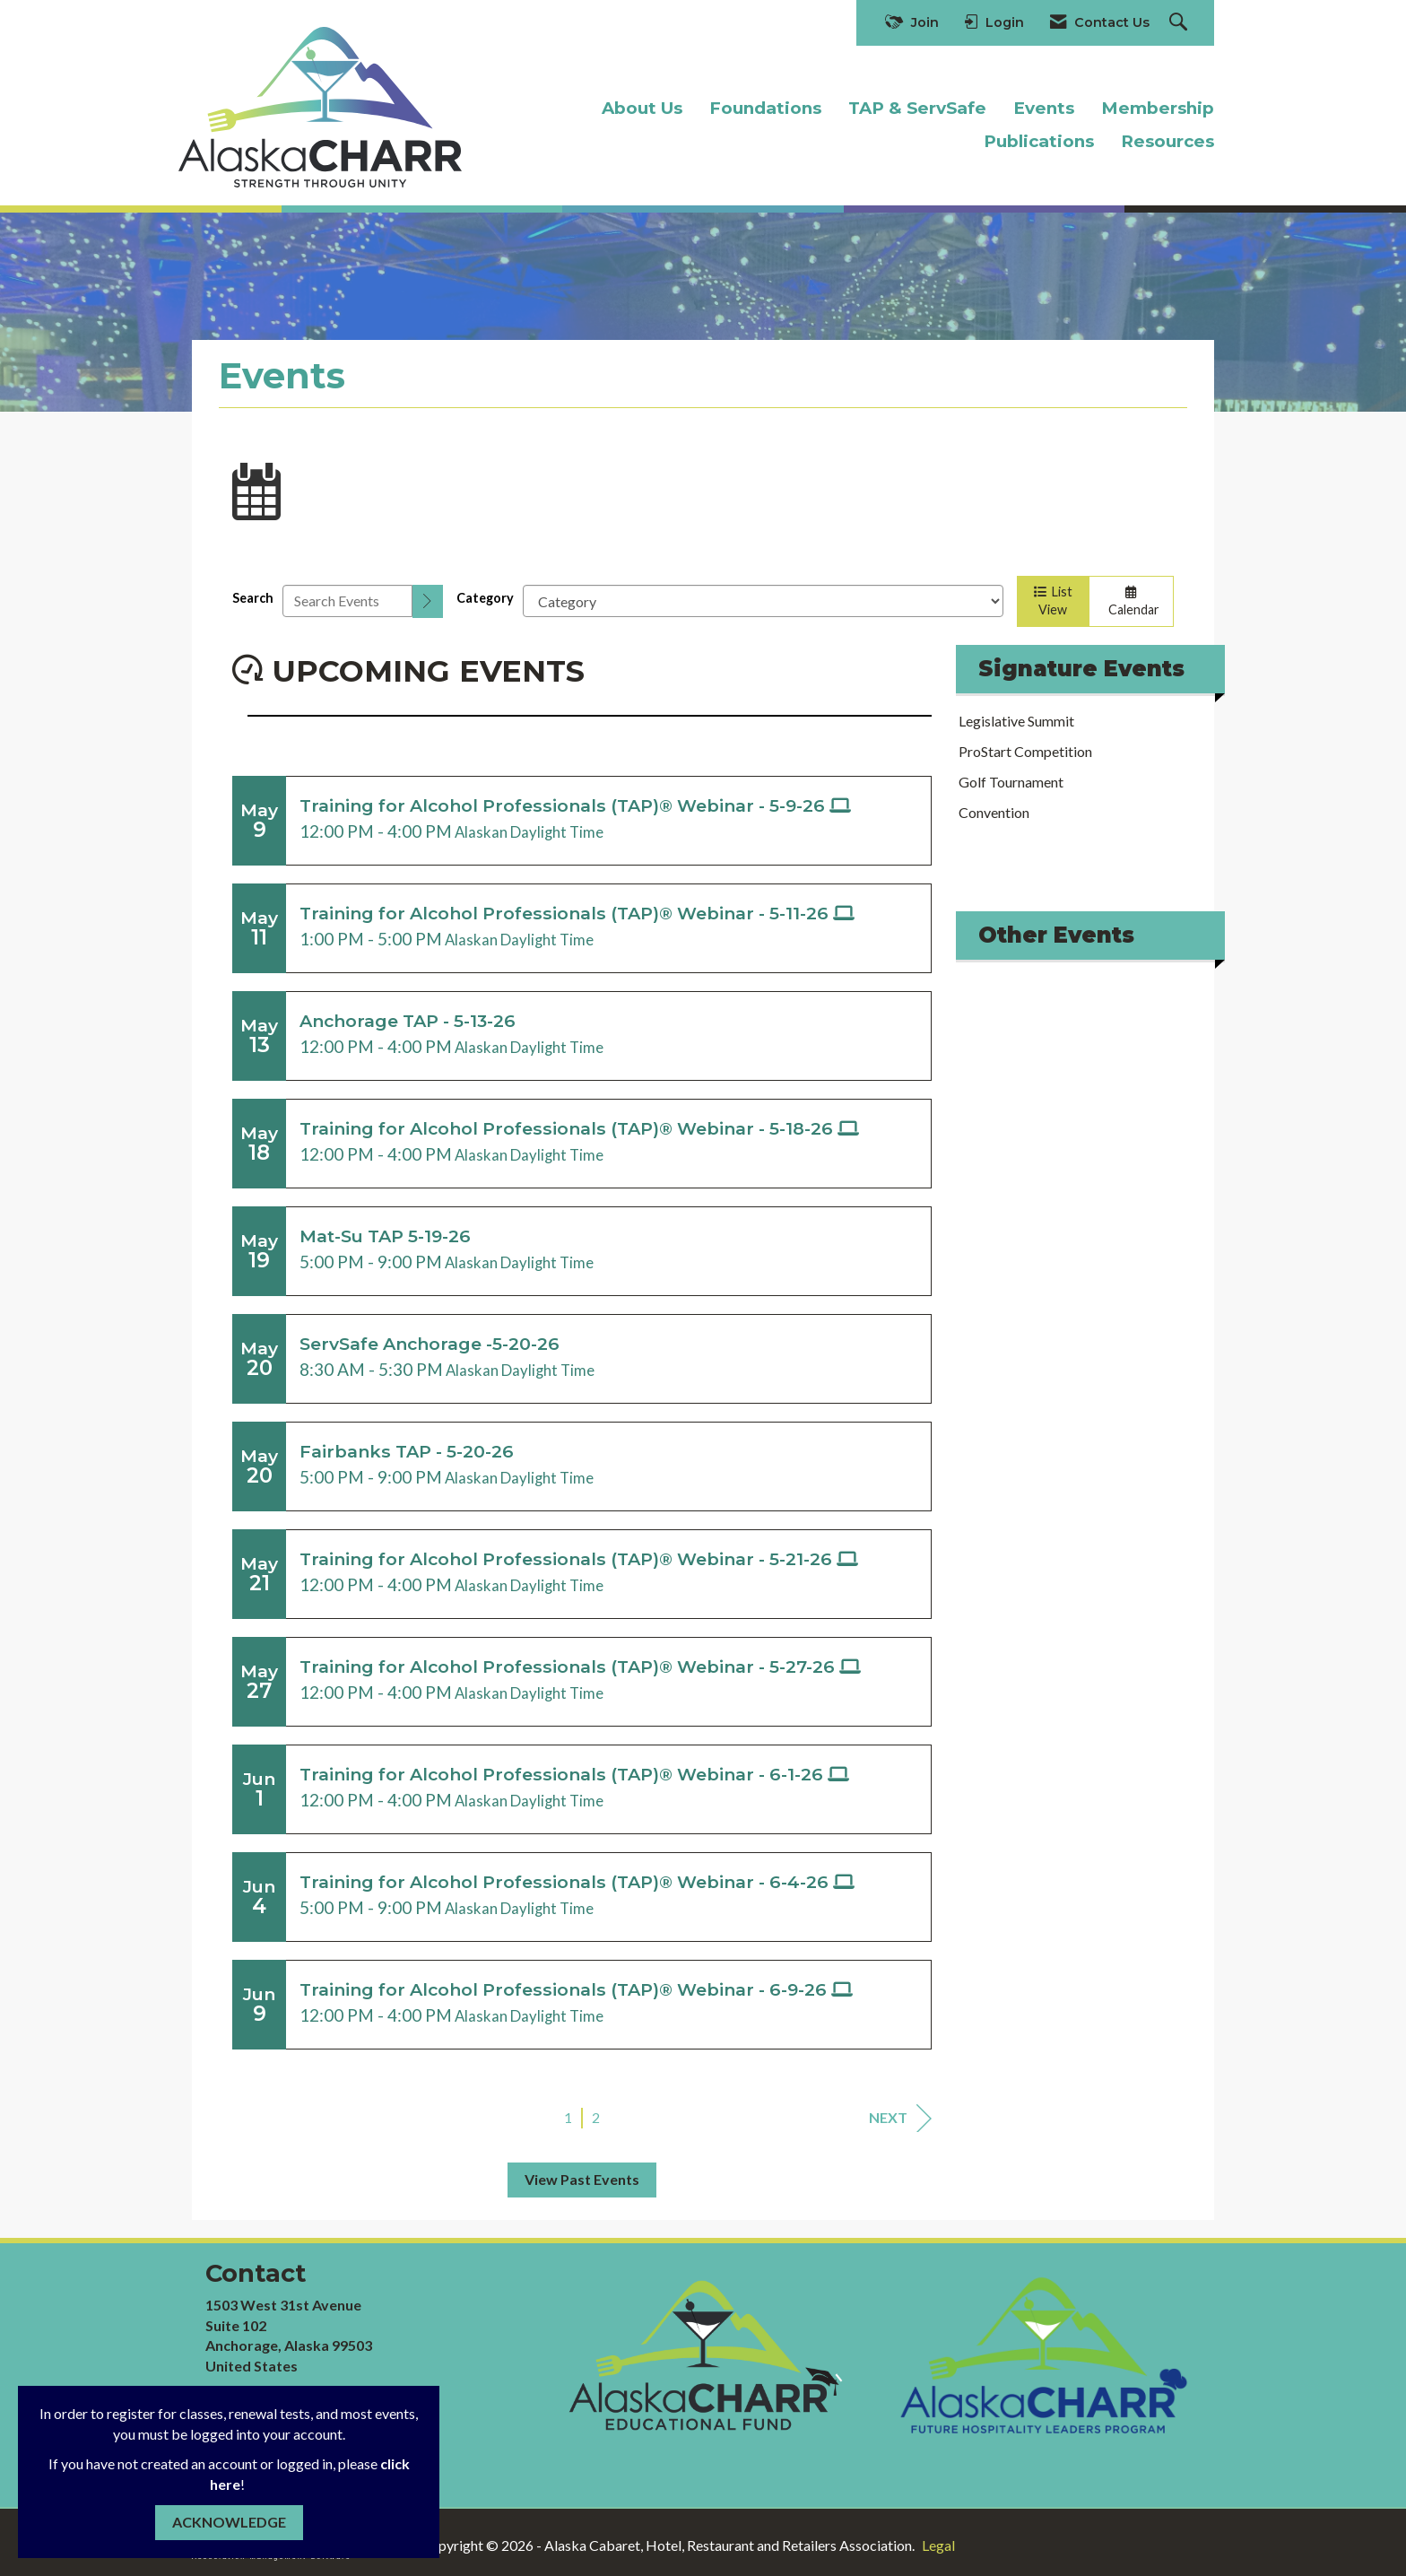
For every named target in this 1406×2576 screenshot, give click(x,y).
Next (900, 2118)
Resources (1167, 141)
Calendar (1131, 602)
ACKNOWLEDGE (229, 2521)
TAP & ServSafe (917, 108)
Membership (1157, 108)
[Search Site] (1180, 23)
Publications (1039, 141)
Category (485, 597)
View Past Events (582, 2179)
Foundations (765, 108)
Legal (938, 2545)
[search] (427, 601)
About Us (642, 108)
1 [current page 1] (568, 2117)
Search (252, 597)
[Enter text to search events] (347, 601)
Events (1043, 108)
